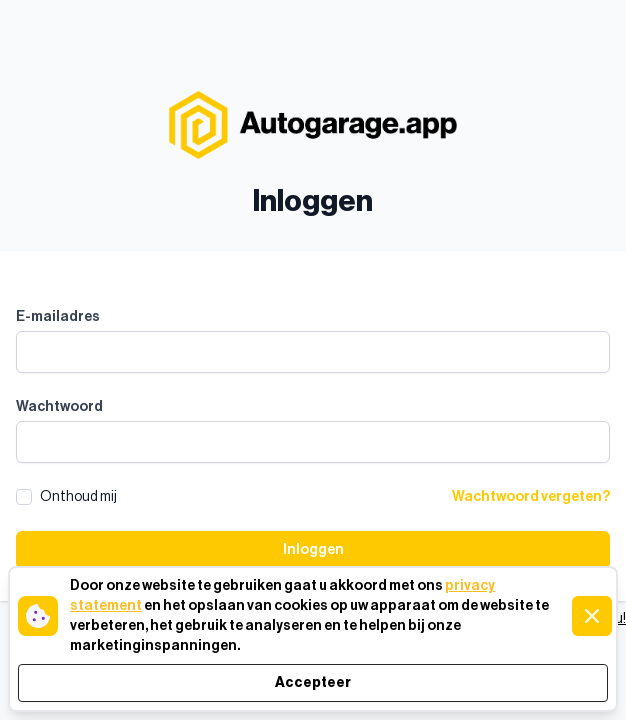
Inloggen (313, 550)
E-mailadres (58, 317)
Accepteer (313, 683)
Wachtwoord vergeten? (531, 497)
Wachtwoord (59, 407)
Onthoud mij (78, 497)
